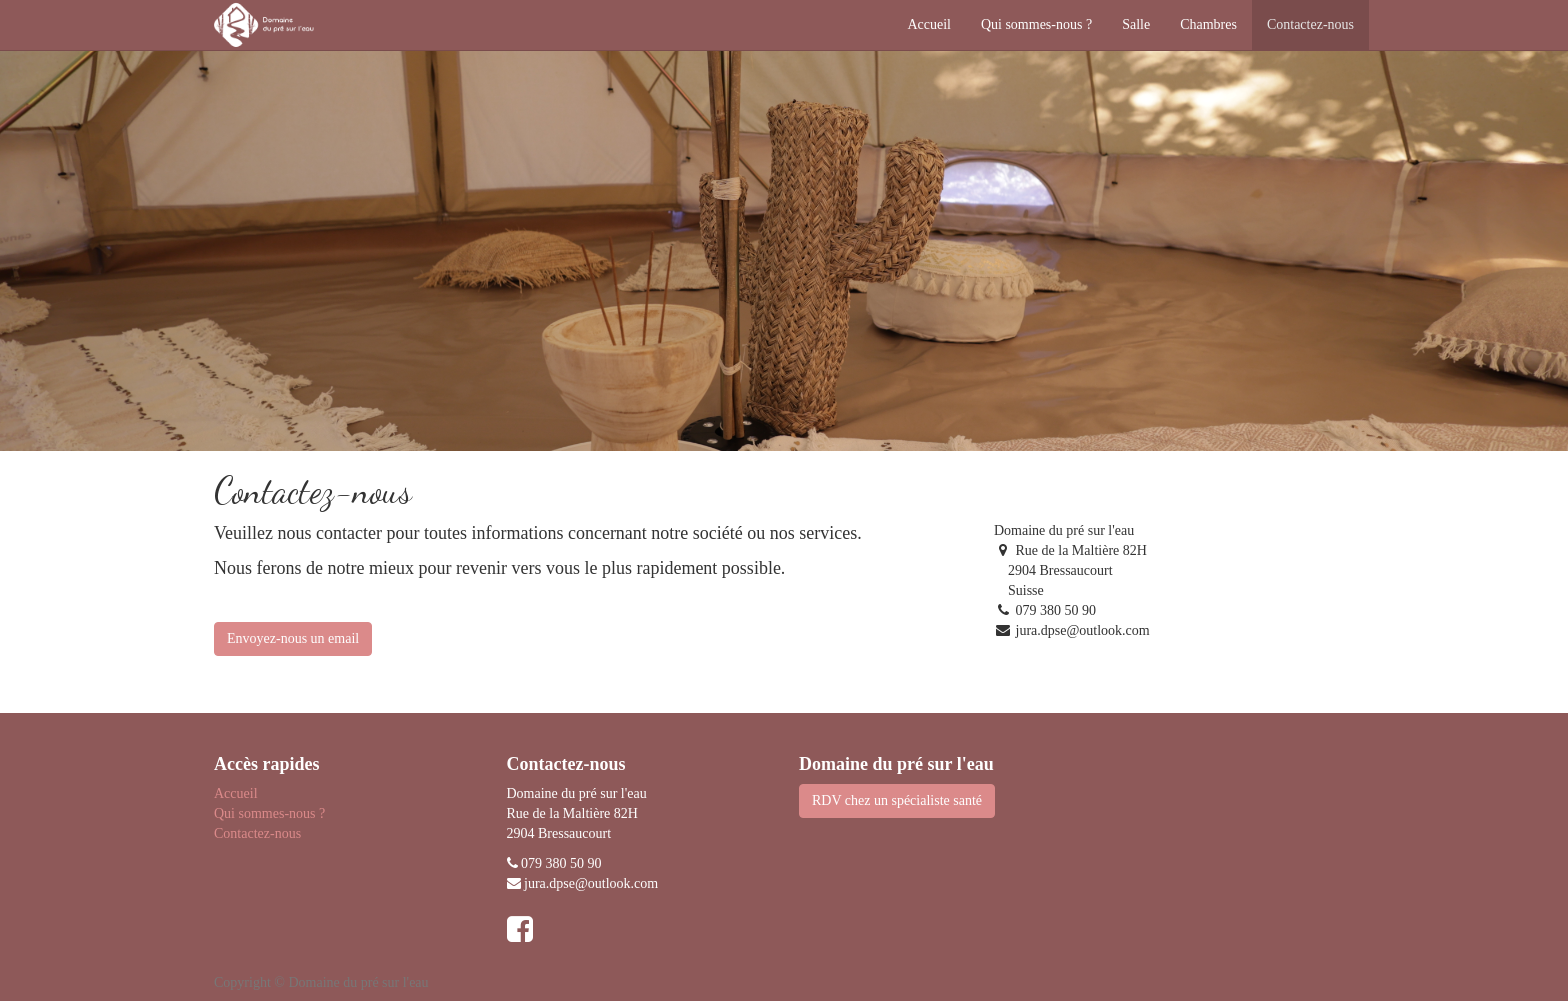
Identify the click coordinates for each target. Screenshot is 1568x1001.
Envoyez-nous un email (293, 638)
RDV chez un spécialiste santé (897, 800)
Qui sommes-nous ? (269, 813)
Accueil (236, 793)
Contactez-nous (257, 833)
